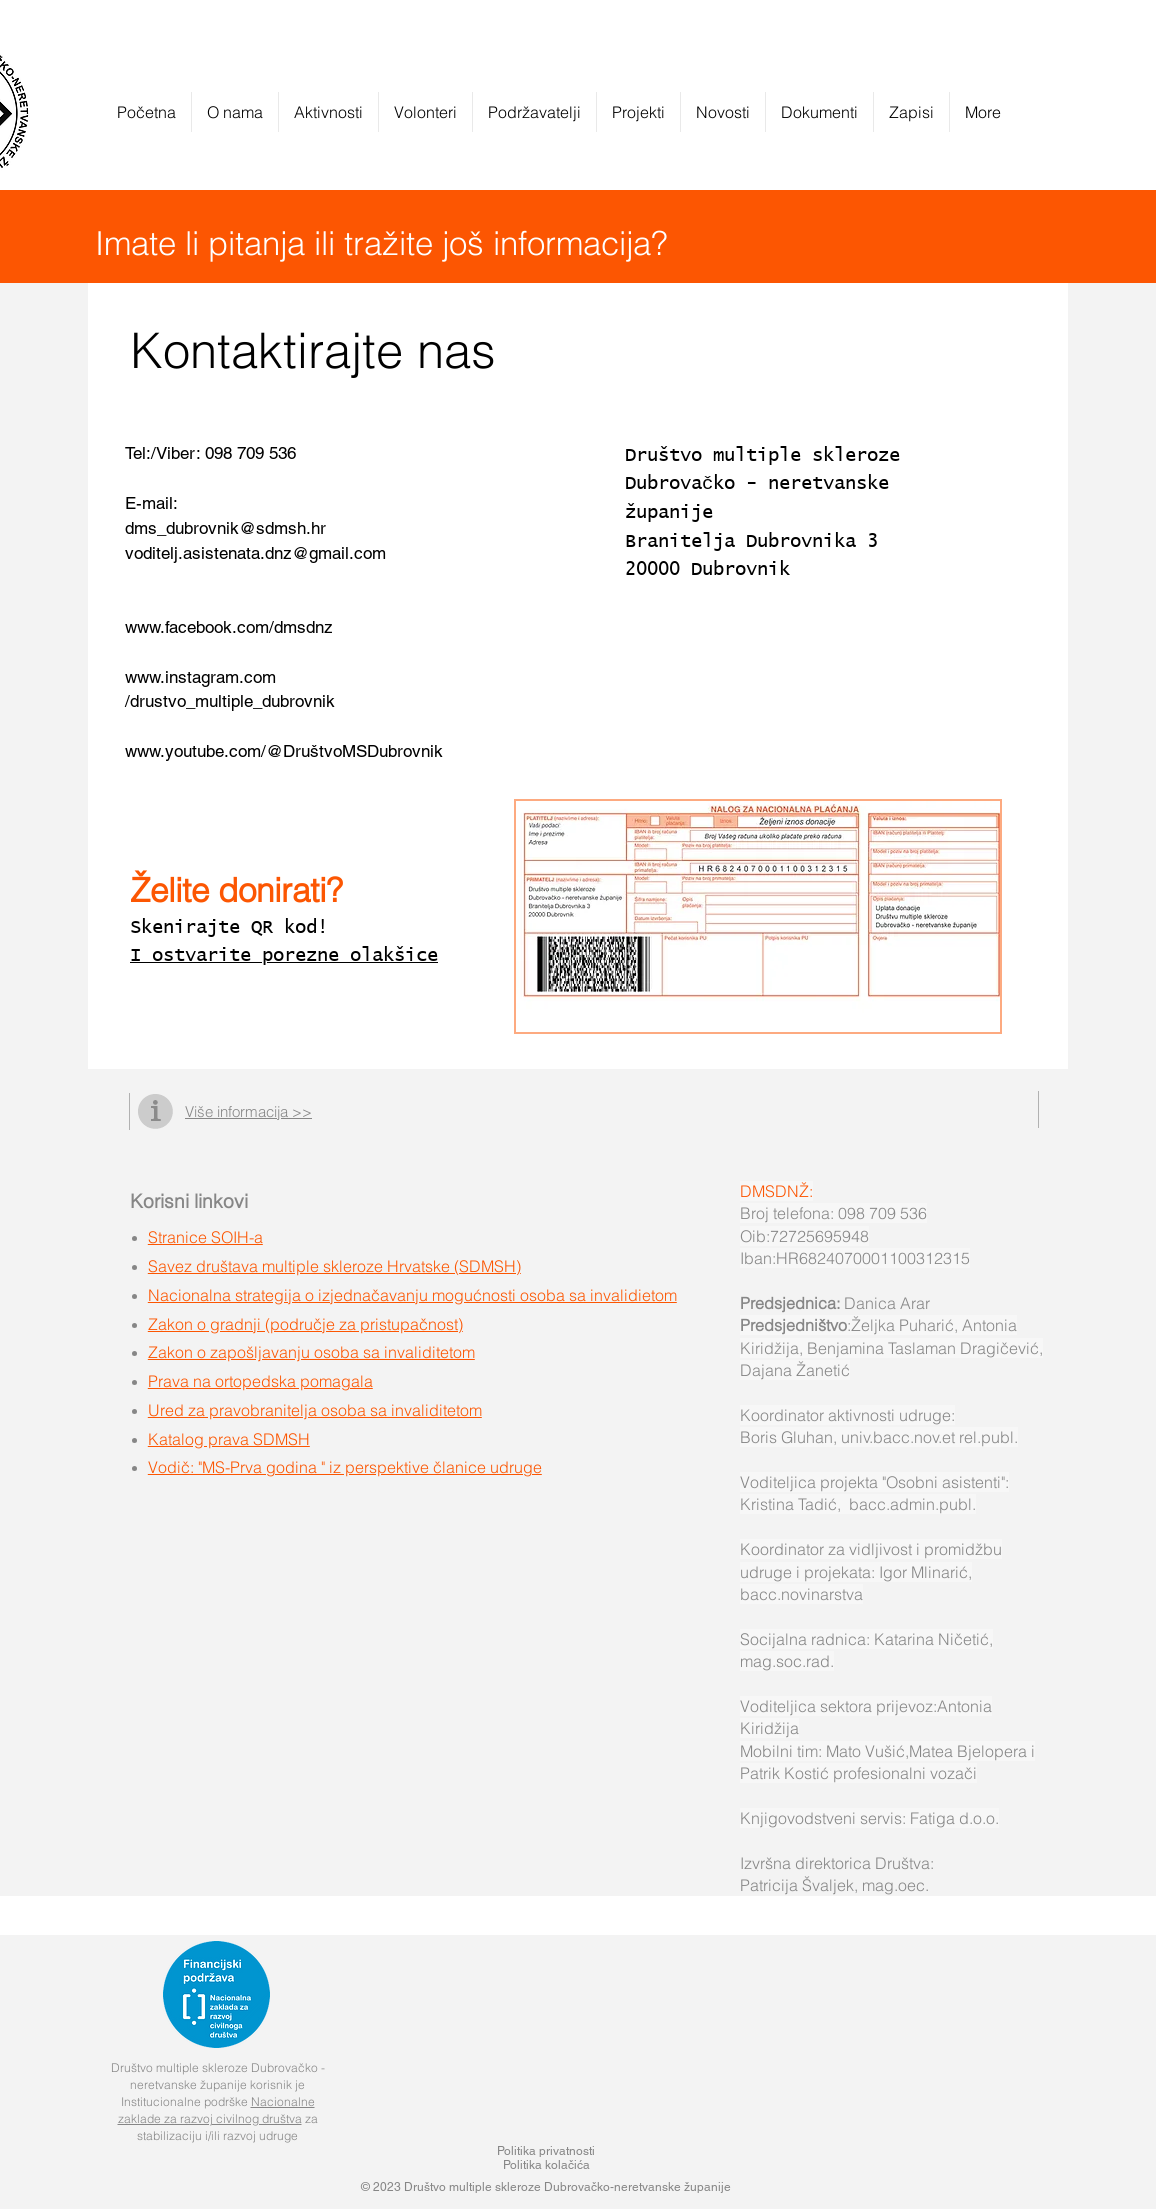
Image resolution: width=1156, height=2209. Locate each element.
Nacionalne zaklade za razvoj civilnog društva (216, 2110)
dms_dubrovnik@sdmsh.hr (225, 528)
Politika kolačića (546, 2165)
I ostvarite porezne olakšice (284, 955)
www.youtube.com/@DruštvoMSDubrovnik (284, 751)
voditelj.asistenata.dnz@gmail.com (255, 553)
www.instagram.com (200, 677)
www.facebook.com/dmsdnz (229, 627)
